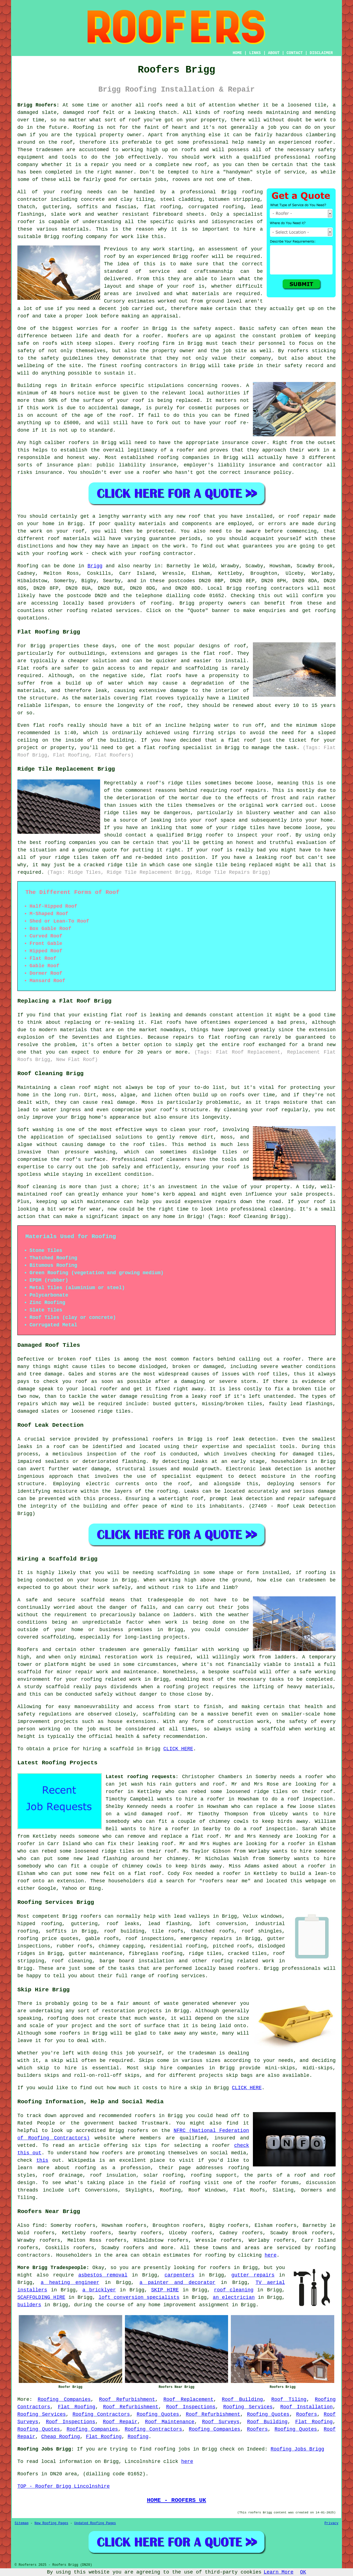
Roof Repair (120, 2422)
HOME (237, 53)
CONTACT (295, 53)
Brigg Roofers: (38, 105)
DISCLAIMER (321, 53)
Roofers (306, 2414)
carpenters (179, 2275)
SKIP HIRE (165, 2290)
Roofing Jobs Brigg (297, 2449)
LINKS (255, 53)
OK (303, 2572)
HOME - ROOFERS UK (176, 2500)
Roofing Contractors (101, 2414)
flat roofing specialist (178, 747)
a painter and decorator (177, 2282)
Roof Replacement (188, 2399)
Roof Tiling (289, 2399)
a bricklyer (99, 2290)
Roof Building (242, 2399)
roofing (161, 603)
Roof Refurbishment (127, 2399)
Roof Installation (306, 2407)
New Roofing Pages (51, 2523)
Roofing (27, 566)
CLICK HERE (178, 1749)
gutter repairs (252, 2275)
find (38, 2225)
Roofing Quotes (158, 2414)
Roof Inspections (190, 2407)
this (42, 2160)
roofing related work (243, 1961)
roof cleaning (72, 1961)
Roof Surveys (221, 2422)
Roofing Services (247, 2407)
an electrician (234, 2297)
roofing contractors (275, 588)
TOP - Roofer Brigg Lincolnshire (63, 2486)
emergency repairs (206, 1938)
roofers (91, 1916)
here (271, 2255)
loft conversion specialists (139, 2297)
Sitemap (21, 2523)
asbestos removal (102, 2275)
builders (29, 2305)
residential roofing (178, 1946)
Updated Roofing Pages (95, 2523)
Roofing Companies (64, 2399)
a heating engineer (70, 2282)
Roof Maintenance (169, 2422)
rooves (230, 385)
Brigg (94, 566)
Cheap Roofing (60, 2436)
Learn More (278, 2572)
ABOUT (274, 53)
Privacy (331, 2523)
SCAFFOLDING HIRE (41, 2297)
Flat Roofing (76, 2407)
